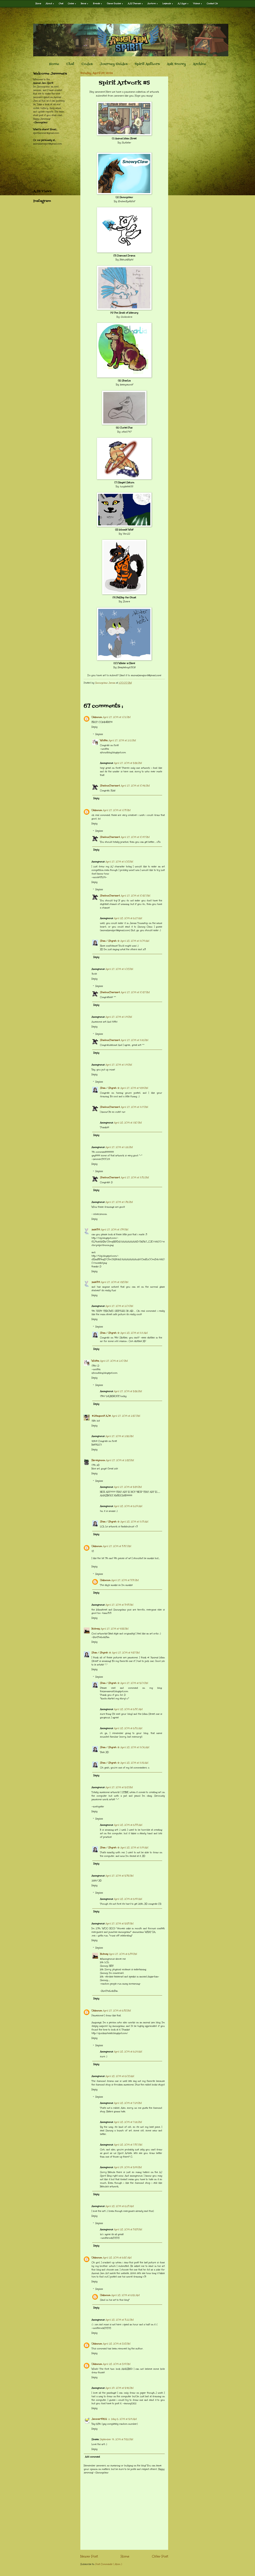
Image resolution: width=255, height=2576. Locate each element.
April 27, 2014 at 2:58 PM (120, 1460)
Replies (99, 734)
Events (97, 3)
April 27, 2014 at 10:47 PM (135, 837)
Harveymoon (98, 1460)
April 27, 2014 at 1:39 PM (114, 1229)
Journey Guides (114, 64)
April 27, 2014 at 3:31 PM (125, 1580)
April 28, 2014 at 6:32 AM (128, 1728)
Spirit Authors (147, 64)
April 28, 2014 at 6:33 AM (128, 1825)
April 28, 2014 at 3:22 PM (120, 2319)
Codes (72, 3)
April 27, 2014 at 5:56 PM (128, 763)
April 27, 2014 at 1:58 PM (114, 1282)
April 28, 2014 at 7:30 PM (128, 2144)
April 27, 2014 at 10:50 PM (135, 895)
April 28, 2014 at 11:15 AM (134, 1762)
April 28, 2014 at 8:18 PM (116, 2343)
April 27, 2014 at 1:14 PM (119, 1016)
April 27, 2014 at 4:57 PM (126, 1652)
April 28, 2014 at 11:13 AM (134, 1521)
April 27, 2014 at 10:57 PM (135, 992)
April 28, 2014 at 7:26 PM (128, 2122)
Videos (197, 3)
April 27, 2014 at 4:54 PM (134, 1088)
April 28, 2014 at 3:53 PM (128, 2229)
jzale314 (96, 1229)
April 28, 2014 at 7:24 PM (128, 2103)
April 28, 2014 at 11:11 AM (134, 1332)
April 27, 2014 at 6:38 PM (117, 2010)
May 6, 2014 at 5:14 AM (124, 2419)
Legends (167, 3)
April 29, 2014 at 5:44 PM (128, 2167)
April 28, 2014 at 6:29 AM (128, 1506)
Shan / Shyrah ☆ (110, 940)
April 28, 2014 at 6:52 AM (125, 2295)
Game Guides (115, 3)
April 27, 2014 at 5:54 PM (128, 1487)
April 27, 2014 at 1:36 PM (119, 1202)
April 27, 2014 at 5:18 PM (119, 1787)
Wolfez (104, 740)
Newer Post (89, 2556)
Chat (61, 3)
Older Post (160, 2556)
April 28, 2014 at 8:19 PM (116, 2364)
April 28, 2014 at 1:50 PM (128, 1122)
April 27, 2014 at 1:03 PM (116, 810)
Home (38, 3)
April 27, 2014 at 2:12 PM (122, 740)
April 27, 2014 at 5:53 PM (119, 1923)
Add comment (92, 2456)
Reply (94, 726)
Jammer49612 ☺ (101, 2419)
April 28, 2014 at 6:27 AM (128, 918)
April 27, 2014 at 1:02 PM (116, 717)
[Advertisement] (127, 15)
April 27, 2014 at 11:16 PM (134, 1040)
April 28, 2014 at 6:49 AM (128, 1899)
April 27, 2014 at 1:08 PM (119, 861)
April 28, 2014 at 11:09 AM (135, 940)
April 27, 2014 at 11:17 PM (134, 1107)
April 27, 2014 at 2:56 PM (119, 1436)
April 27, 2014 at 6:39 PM (123, 1954)
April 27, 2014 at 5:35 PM (119, 1875)
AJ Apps (183, 3)
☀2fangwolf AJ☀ (101, 1415)
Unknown (97, 717)
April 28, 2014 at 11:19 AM (134, 1847)
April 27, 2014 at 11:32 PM (135, 1177)
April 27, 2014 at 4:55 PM (114, 1628)
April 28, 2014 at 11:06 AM (135, 1747)
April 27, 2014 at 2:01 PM (119, 1306)
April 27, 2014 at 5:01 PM (134, 1683)
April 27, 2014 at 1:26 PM (119, 1147)
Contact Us (212, 3)
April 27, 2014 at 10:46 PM (135, 785)
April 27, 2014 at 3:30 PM (117, 1546)
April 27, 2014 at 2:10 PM (114, 1360)
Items (84, 3)
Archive (153, 3)
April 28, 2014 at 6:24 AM (128, 2051)
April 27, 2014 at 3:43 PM (119, 1604)
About (50, 3)
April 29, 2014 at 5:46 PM (119, 2388)
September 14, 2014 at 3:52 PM (116, 2439)
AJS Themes (135, 3)
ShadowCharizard (110, 785)
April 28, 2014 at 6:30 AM (128, 1709)
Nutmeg (96, 1628)
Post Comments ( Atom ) (108, 2564)
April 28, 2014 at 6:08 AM (120, 2076)
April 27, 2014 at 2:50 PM (126, 1415)
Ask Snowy (176, 64)
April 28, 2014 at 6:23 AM (120, 2206)
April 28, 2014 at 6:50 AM (117, 2257)
